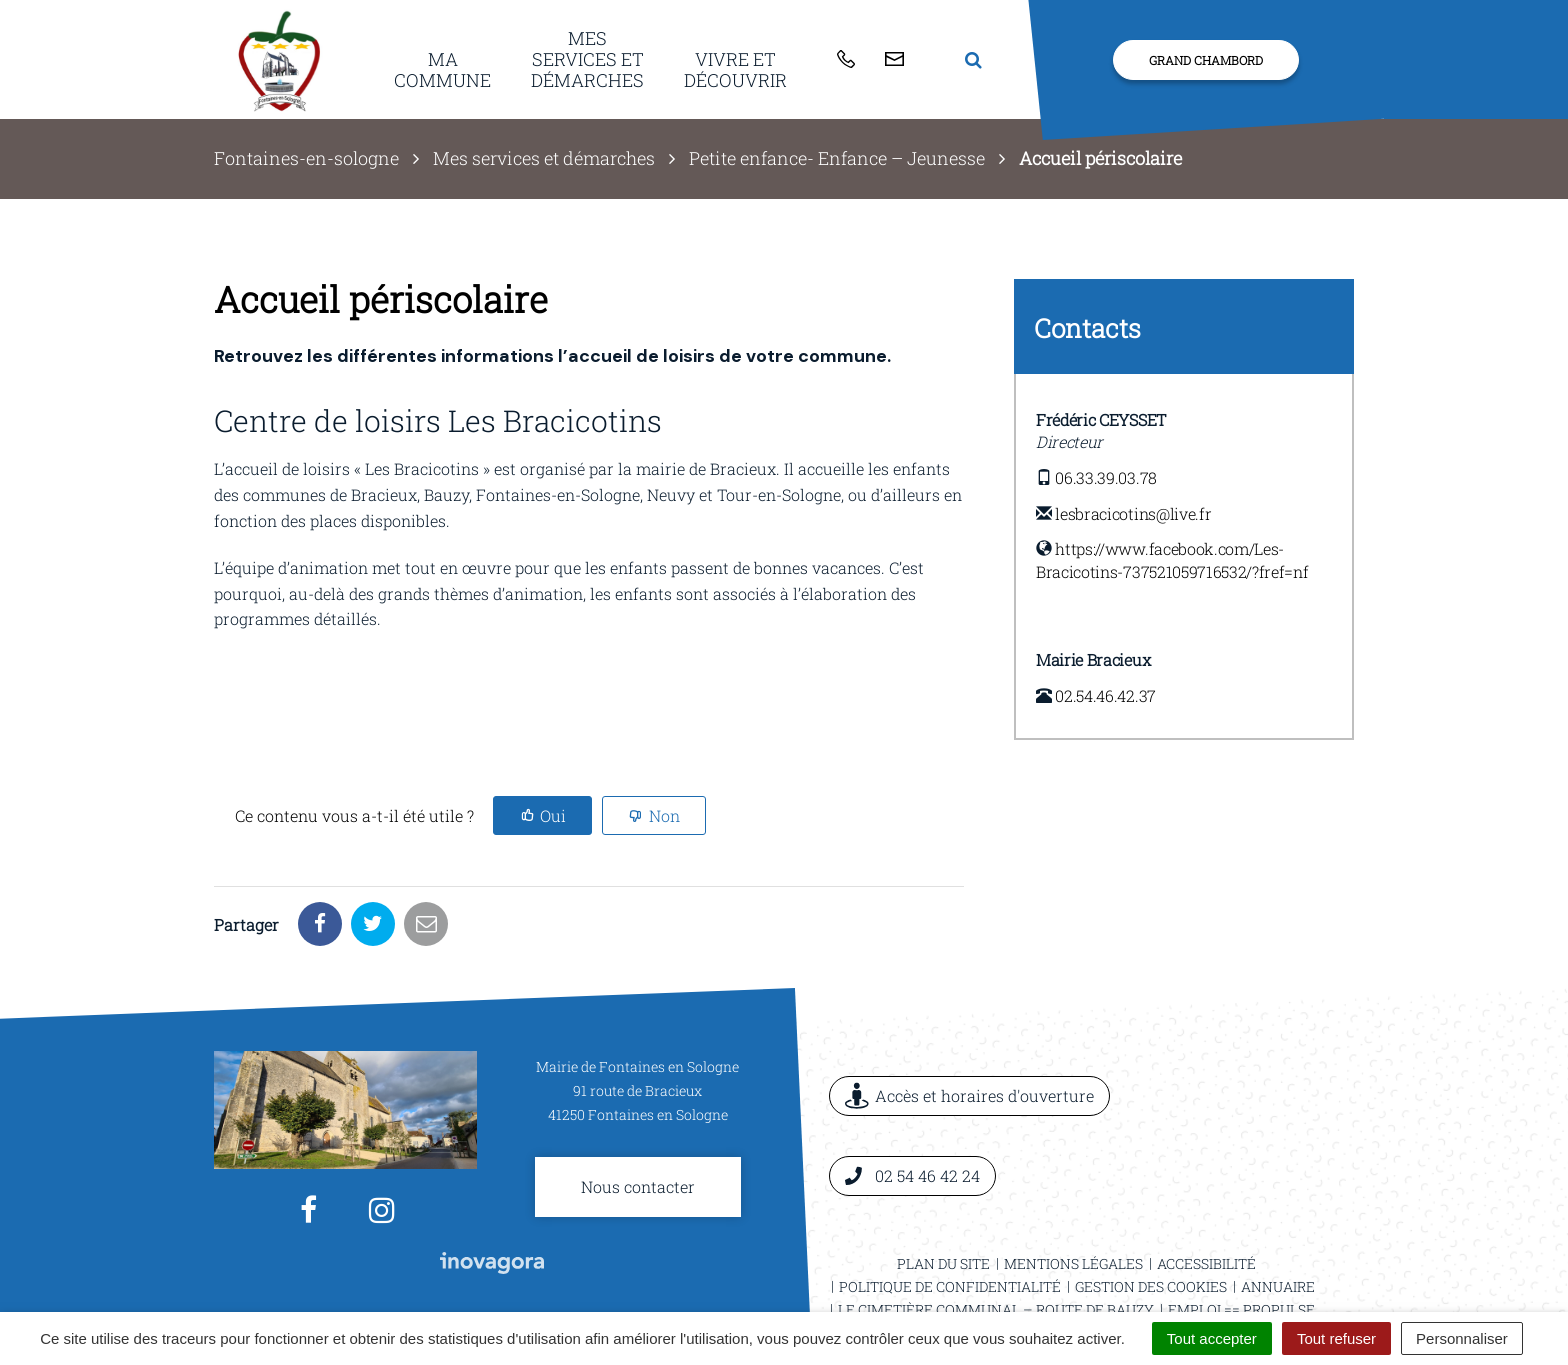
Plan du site (943, 1193)
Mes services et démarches (587, 58)
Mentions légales (1073, 1193)
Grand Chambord (1206, 60)
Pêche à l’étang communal (1076, 1262)
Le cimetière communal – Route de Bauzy (996, 1239)
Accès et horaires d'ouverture (969, 1026)
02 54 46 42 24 (912, 1105)
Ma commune (442, 69)
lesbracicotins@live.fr (1133, 513)
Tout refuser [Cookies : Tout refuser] (1336, 1338)
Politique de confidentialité (950, 1216)
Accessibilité (1206, 1193)
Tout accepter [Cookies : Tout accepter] (1212, 1338)
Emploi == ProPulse (1241, 1239)
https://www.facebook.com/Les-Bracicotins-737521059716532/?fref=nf (1172, 560)
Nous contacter (638, 1116)
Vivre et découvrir (735, 69)
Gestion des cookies (1151, 1216)
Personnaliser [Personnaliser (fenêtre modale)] (1462, 1338)
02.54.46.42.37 (1105, 695)
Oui (553, 815)
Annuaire (1278, 1216)
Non (664, 815)
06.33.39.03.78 (1106, 477)
